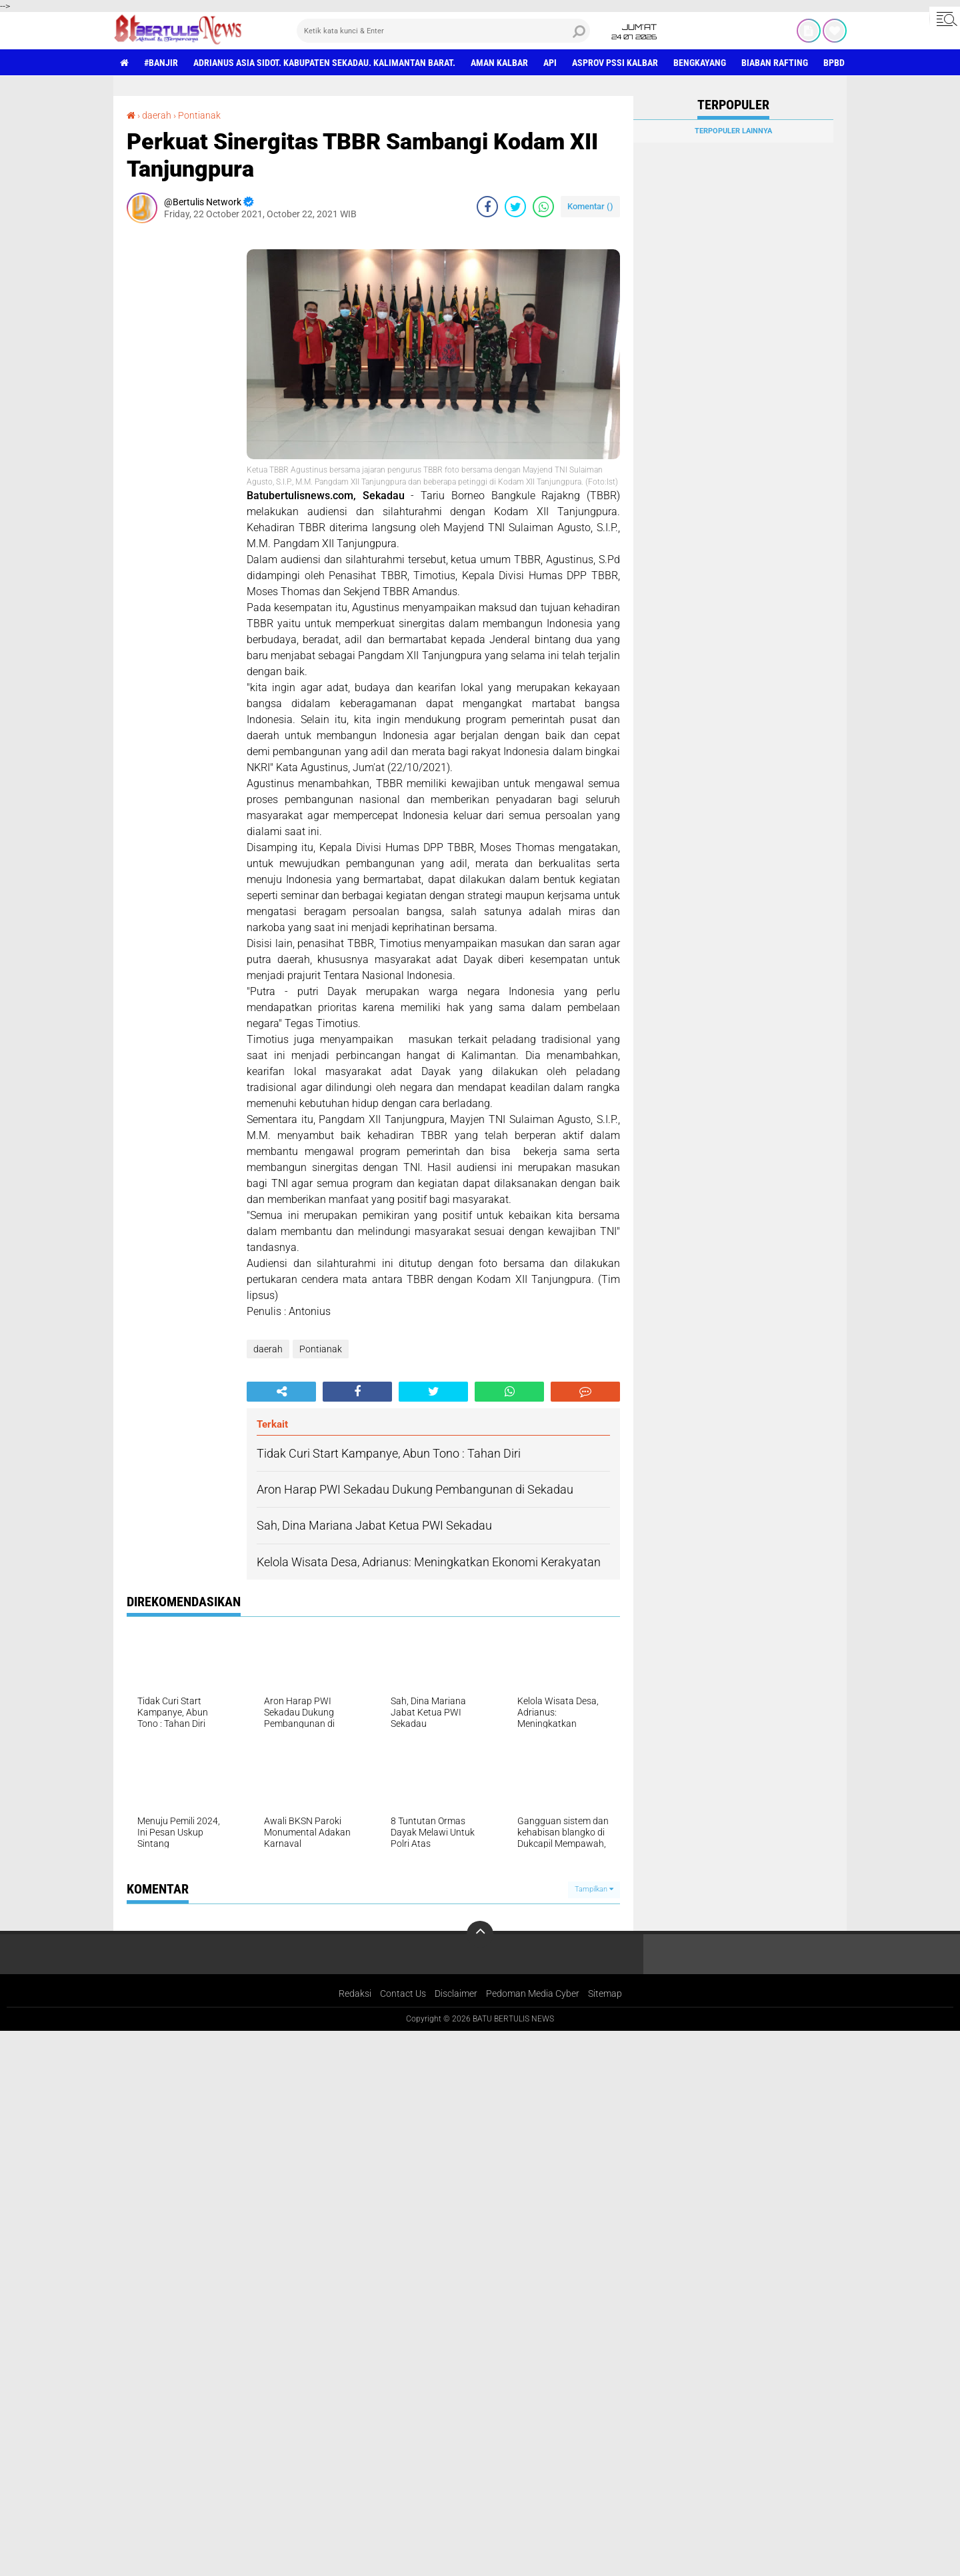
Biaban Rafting (774, 62)
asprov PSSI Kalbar (615, 62)
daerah (156, 115)
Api (550, 62)
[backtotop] (480, 1934)
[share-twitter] (515, 206)
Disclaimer (456, 1993)
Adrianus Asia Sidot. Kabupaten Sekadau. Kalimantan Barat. (324, 62)
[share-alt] (281, 1392)
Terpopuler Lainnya (733, 131)
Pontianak (199, 115)
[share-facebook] (487, 206)
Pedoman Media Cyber (532, 1993)
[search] (443, 31)
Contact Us (403, 1993)
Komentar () (590, 206)
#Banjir (161, 62)
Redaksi (355, 1993)
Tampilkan (594, 1889)
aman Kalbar (499, 62)
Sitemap (605, 1993)
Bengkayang (699, 62)
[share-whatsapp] (543, 206)
